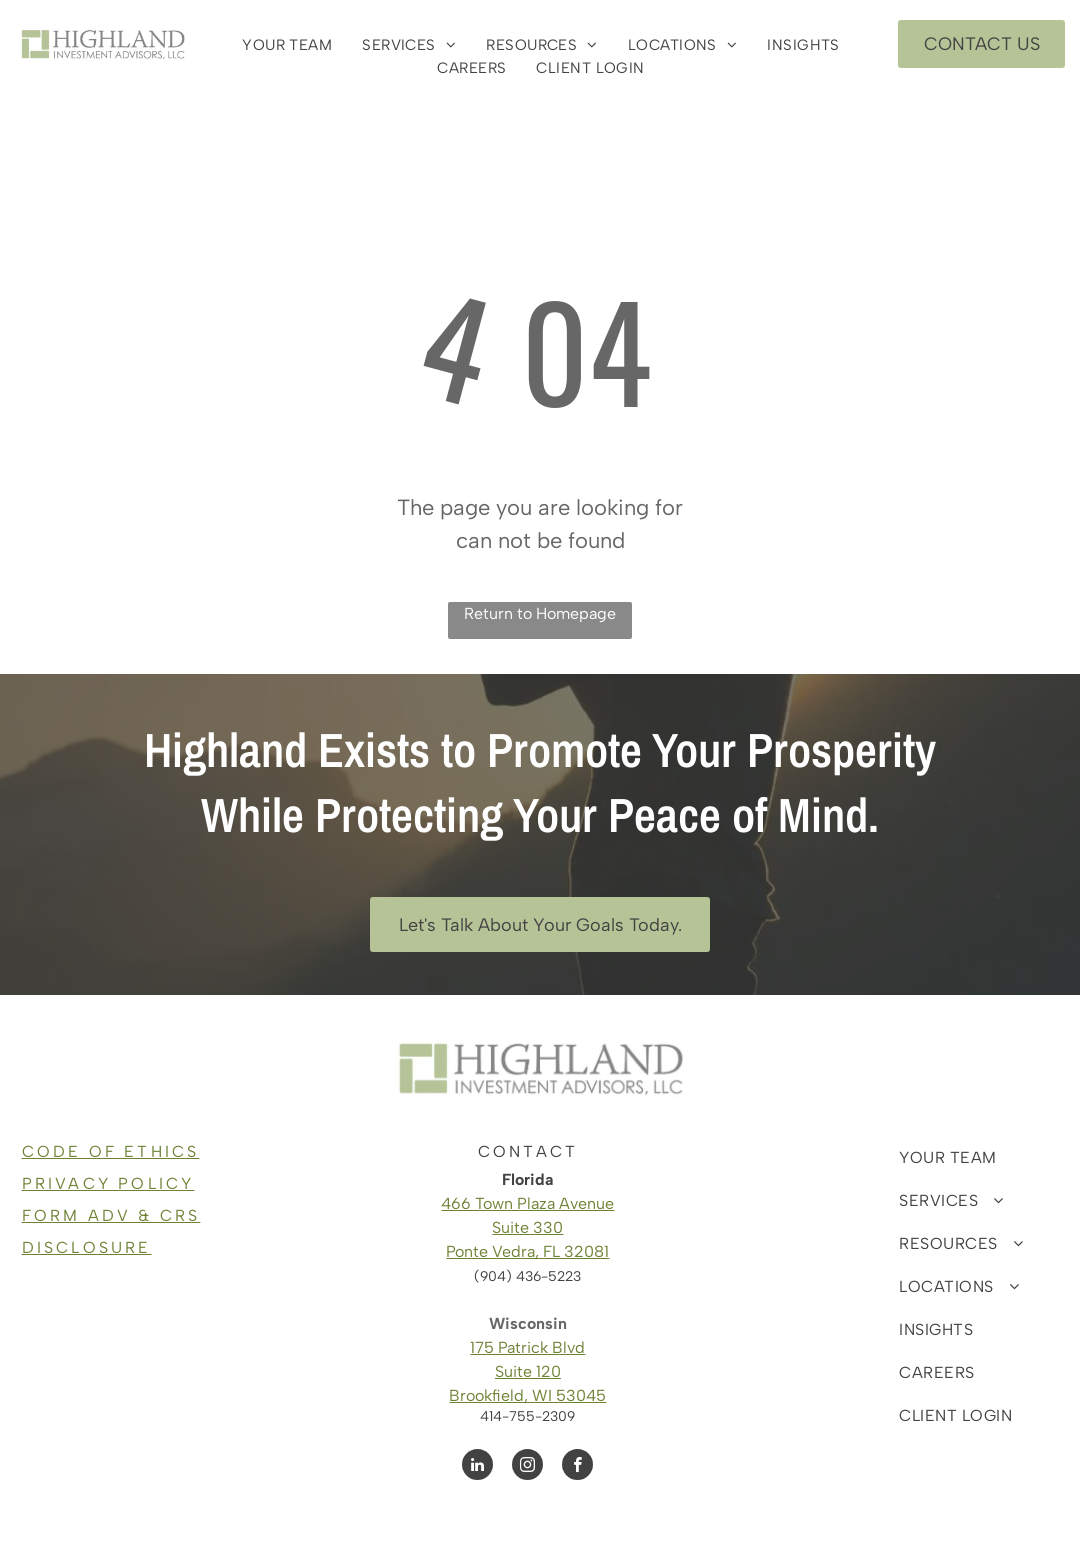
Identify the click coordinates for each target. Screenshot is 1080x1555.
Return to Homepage (540, 613)
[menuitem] (287, 45)
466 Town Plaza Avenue (527, 1203)
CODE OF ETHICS (111, 1151)
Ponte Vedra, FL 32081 (527, 1251)
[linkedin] (477, 1467)
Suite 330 (527, 1227)
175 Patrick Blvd (527, 1347)
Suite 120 (528, 1371)
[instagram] (527, 1467)
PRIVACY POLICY (108, 1183)
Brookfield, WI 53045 (527, 1395)
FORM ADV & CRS (111, 1215)
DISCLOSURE (87, 1247)
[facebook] (577, 1467)
